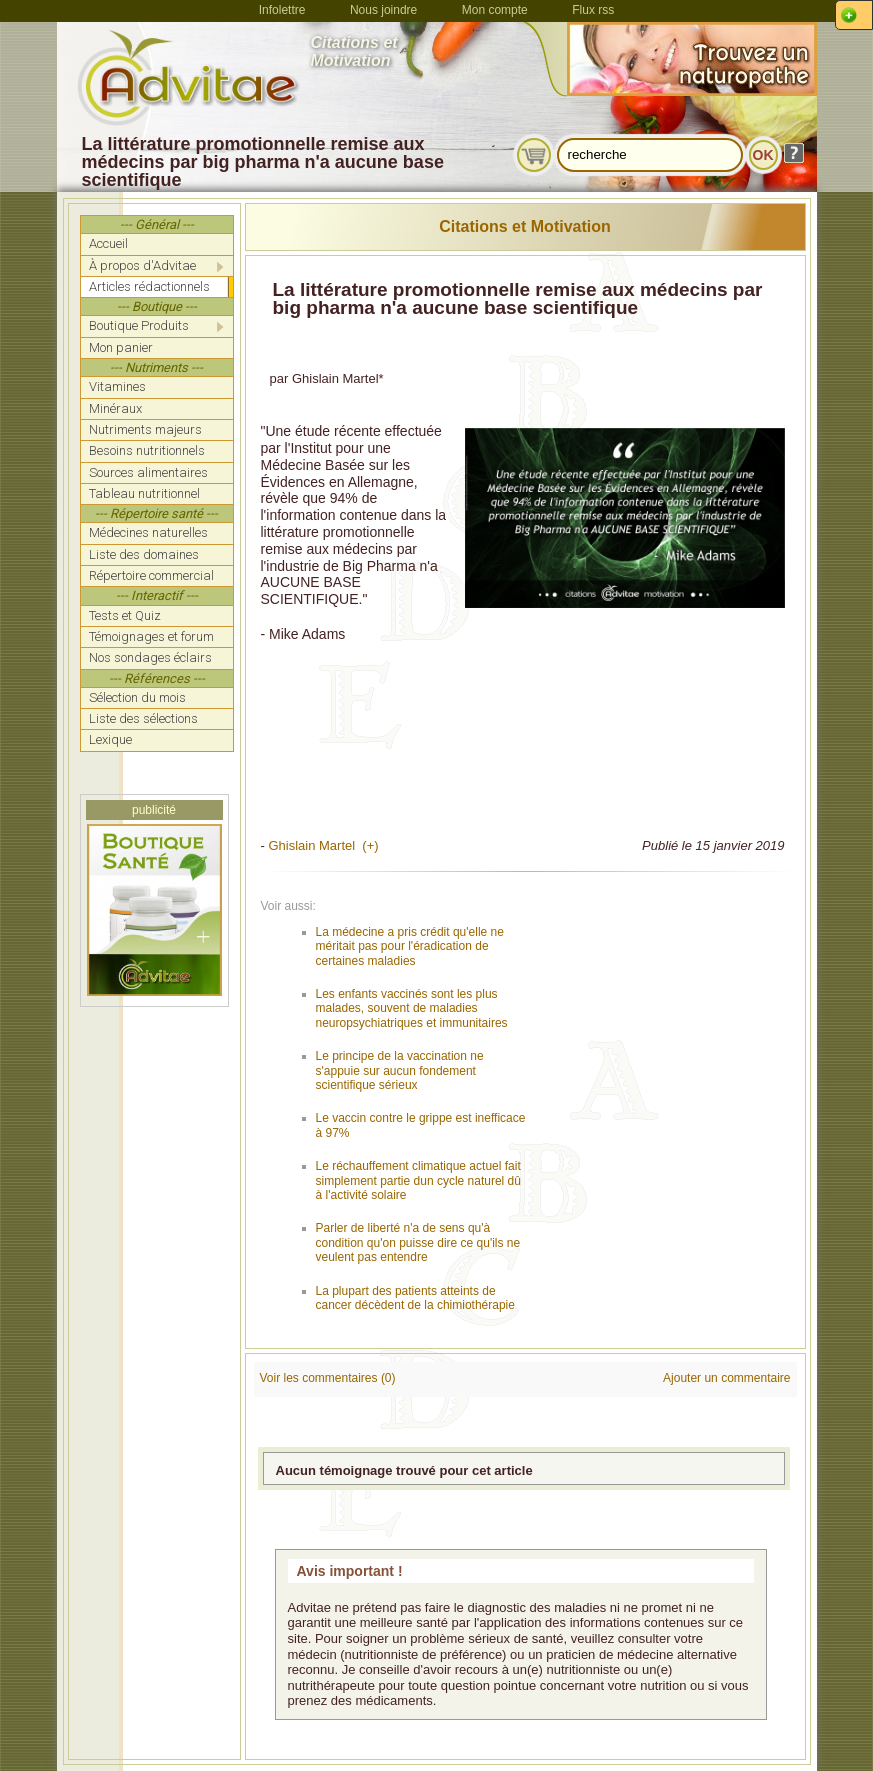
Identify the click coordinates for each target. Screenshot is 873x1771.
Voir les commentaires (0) (328, 1378)
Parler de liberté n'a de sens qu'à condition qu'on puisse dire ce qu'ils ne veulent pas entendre (418, 1242)
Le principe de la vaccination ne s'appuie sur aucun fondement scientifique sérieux (400, 1070)
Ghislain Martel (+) (323, 845)
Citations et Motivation (525, 226)
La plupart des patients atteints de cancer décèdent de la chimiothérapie (415, 1298)
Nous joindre (383, 10)
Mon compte (495, 10)
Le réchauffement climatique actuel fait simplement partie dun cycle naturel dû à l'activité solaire (418, 1180)
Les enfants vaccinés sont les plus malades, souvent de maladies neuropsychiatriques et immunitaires (412, 1008)
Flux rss (593, 10)
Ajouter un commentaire (726, 1378)
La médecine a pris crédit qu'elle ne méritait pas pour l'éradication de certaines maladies (410, 946)
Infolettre (282, 10)
